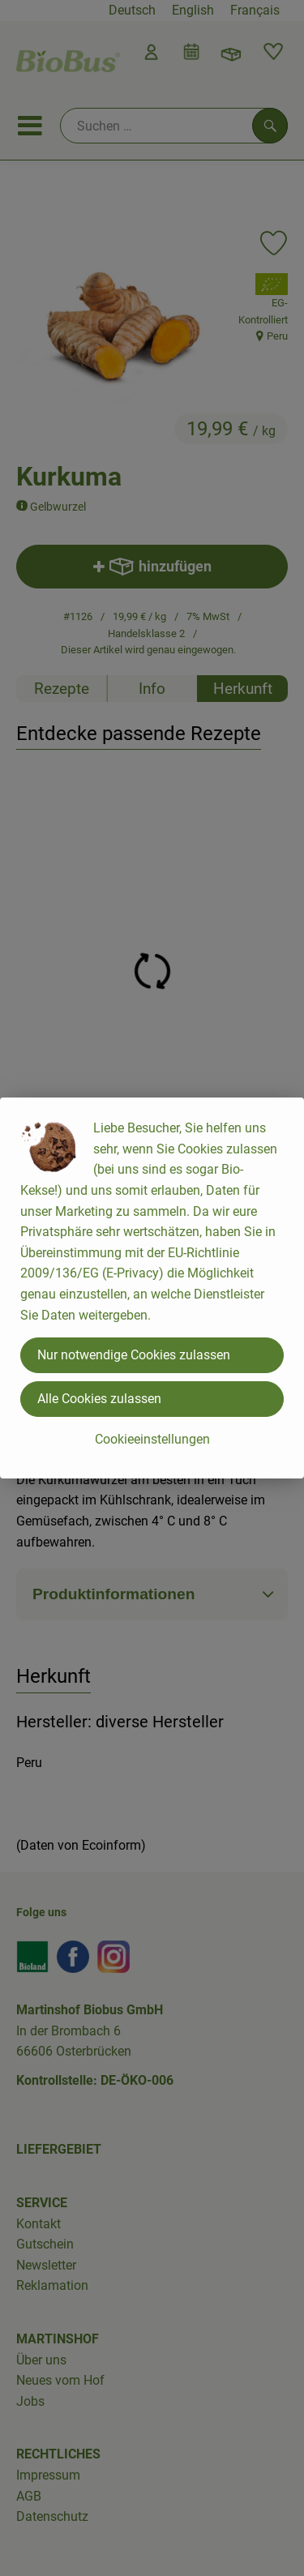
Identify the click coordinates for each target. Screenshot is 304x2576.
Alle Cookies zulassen (99, 1398)
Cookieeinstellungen (152, 1439)
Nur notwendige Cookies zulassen (133, 1355)
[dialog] (152, 1288)
